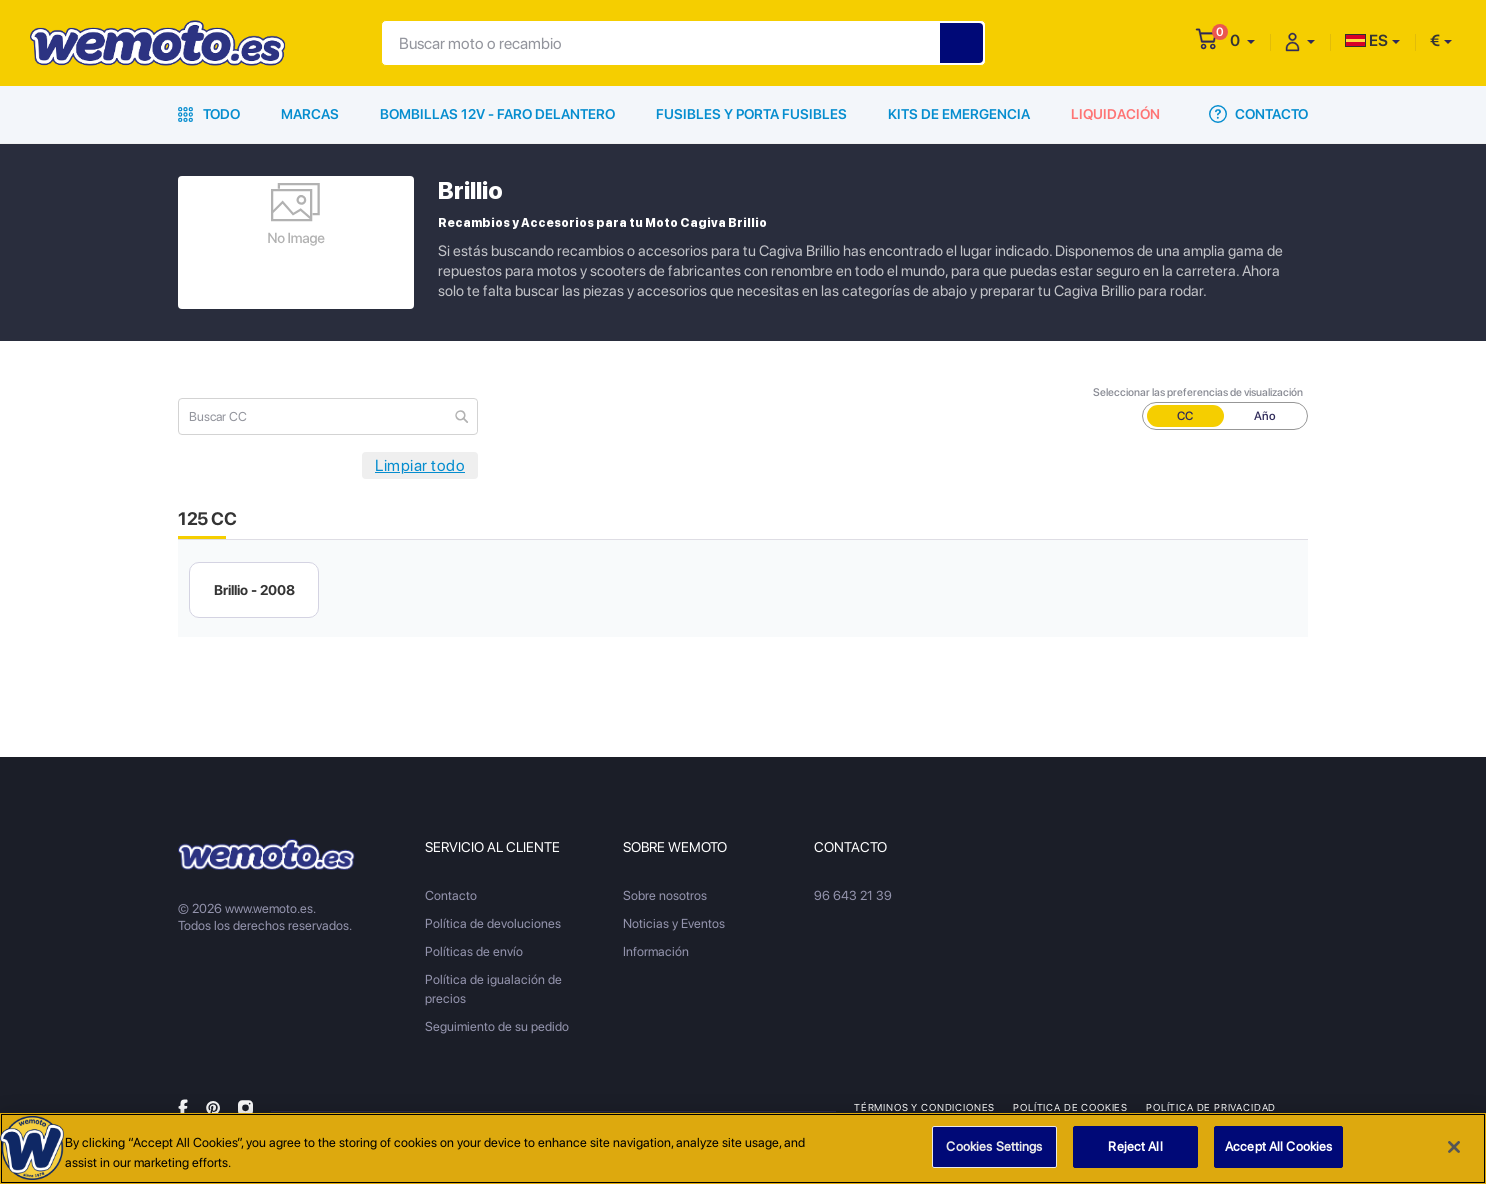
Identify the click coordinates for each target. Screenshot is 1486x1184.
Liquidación (1115, 114)
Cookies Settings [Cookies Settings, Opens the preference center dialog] (994, 1149)
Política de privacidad (1211, 1107)
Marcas (310, 114)
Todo (209, 114)
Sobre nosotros (665, 895)
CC (1185, 416)
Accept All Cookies (1278, 1149)
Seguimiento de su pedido (497, 1026)
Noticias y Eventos (674, 923)
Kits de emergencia (959, 114)
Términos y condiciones (924, 1107)
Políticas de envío (474, 951)
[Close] (1454, 1149)
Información (656, 951)
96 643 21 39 (853, 895)
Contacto (1258, 114)
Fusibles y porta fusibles (751, 114)
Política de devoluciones (493, 923)
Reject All (1135, 1149)
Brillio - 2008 (254, 590)
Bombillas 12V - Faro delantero (497, 114)
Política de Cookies (1070, 1107)
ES (1366, 40)
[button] (1242, 40)
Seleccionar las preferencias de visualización (1198, 392)
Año (1265, 416)
